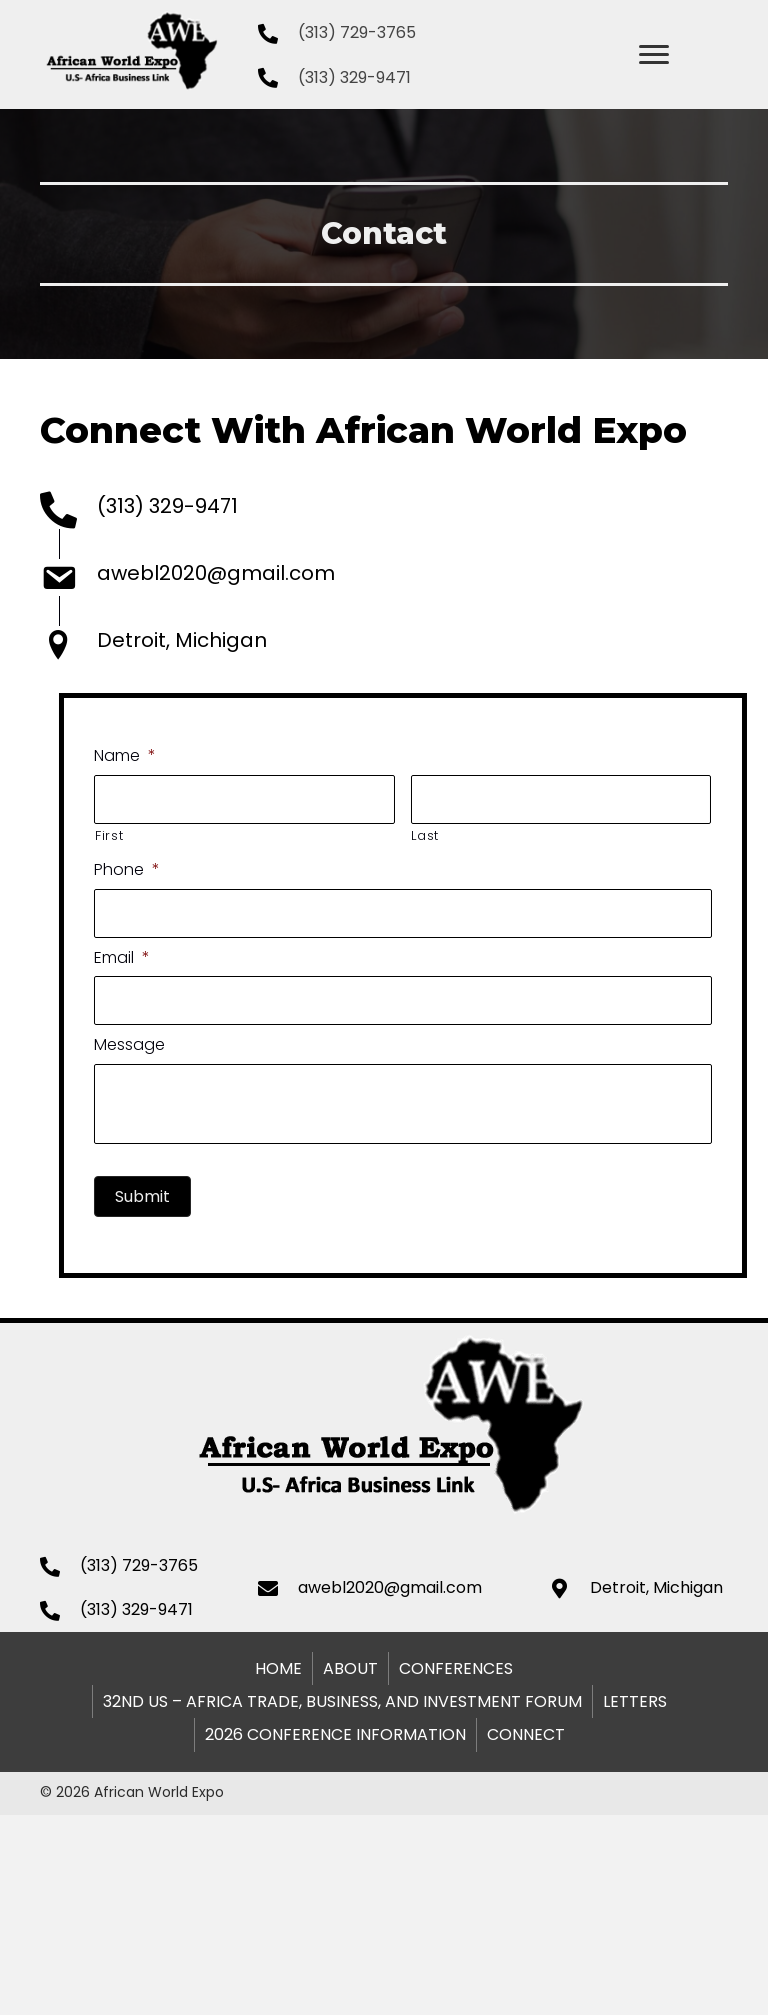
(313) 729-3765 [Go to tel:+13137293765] (357, 32)
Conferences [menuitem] (456, 1668)
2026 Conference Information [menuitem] (335, 1734)
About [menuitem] (350, 1668)
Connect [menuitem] (526, 1734)
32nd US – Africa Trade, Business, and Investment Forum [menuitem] (342, 1701)
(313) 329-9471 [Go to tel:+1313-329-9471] (354, 77)
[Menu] (654, 55)
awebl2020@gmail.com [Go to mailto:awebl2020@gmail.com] (216, 573)
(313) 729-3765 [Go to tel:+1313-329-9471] (139, 1565)
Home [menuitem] (278, 1668)
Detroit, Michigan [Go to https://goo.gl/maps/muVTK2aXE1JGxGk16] (182, 640)
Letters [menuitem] (635, 1701)
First (267, 836)
